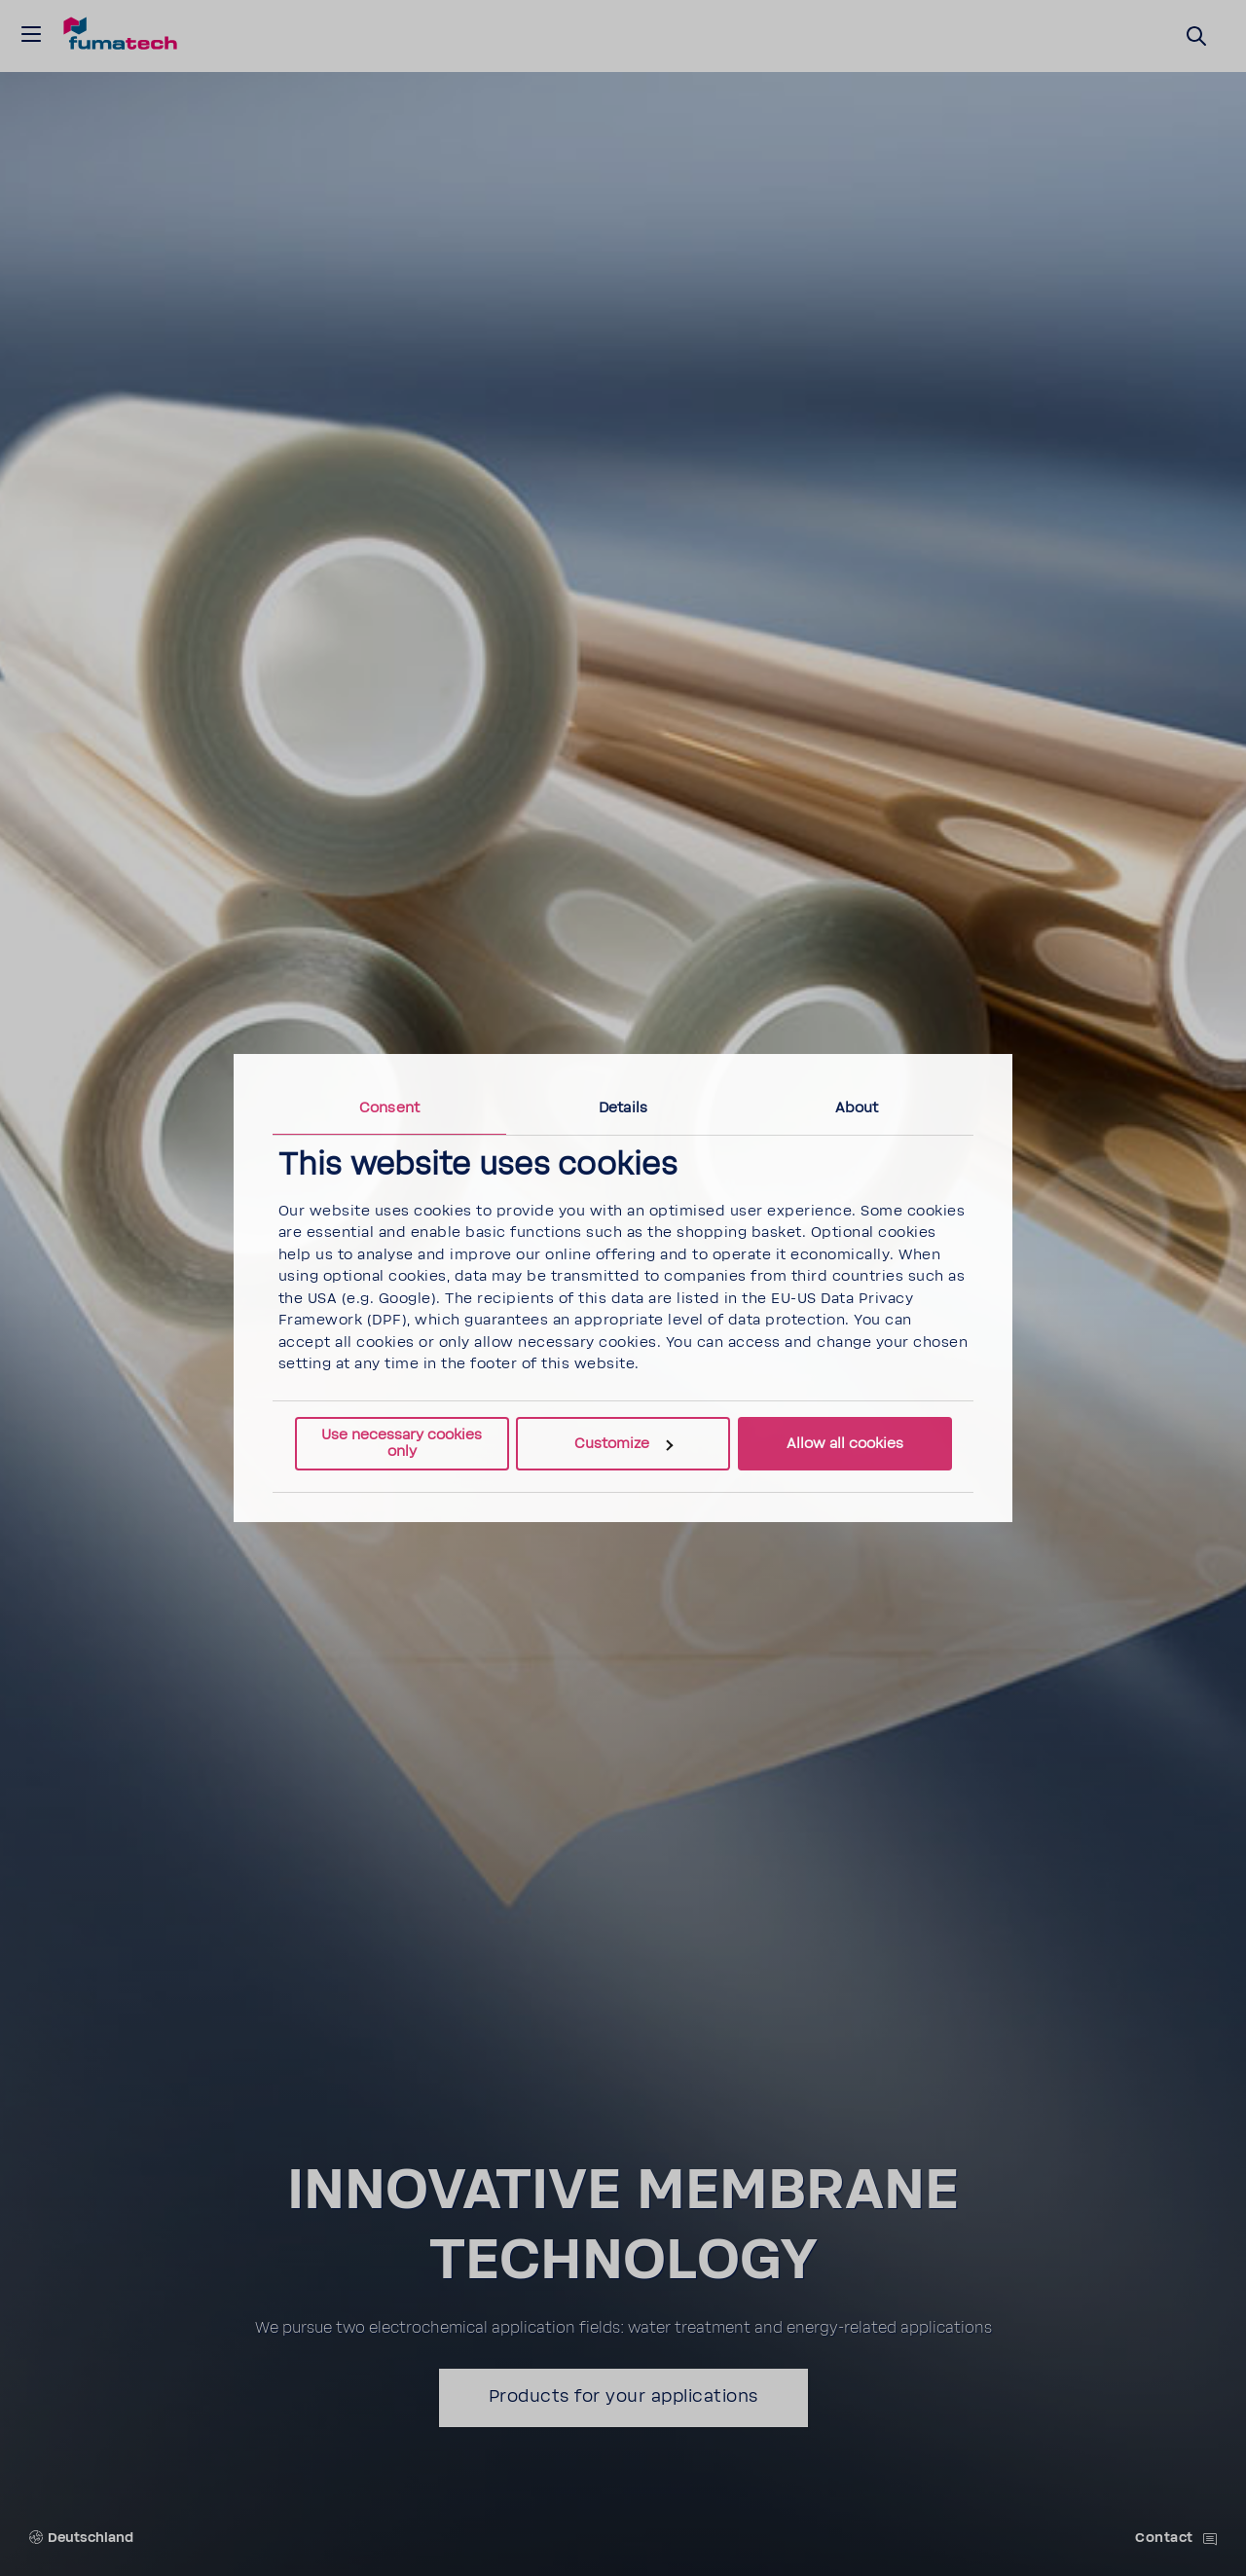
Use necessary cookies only (401, 1443)
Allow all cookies (845, 1443)
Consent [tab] (389, 1108)
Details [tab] (623, 1108)
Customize (623, 1443)
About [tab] (857, 1108)
